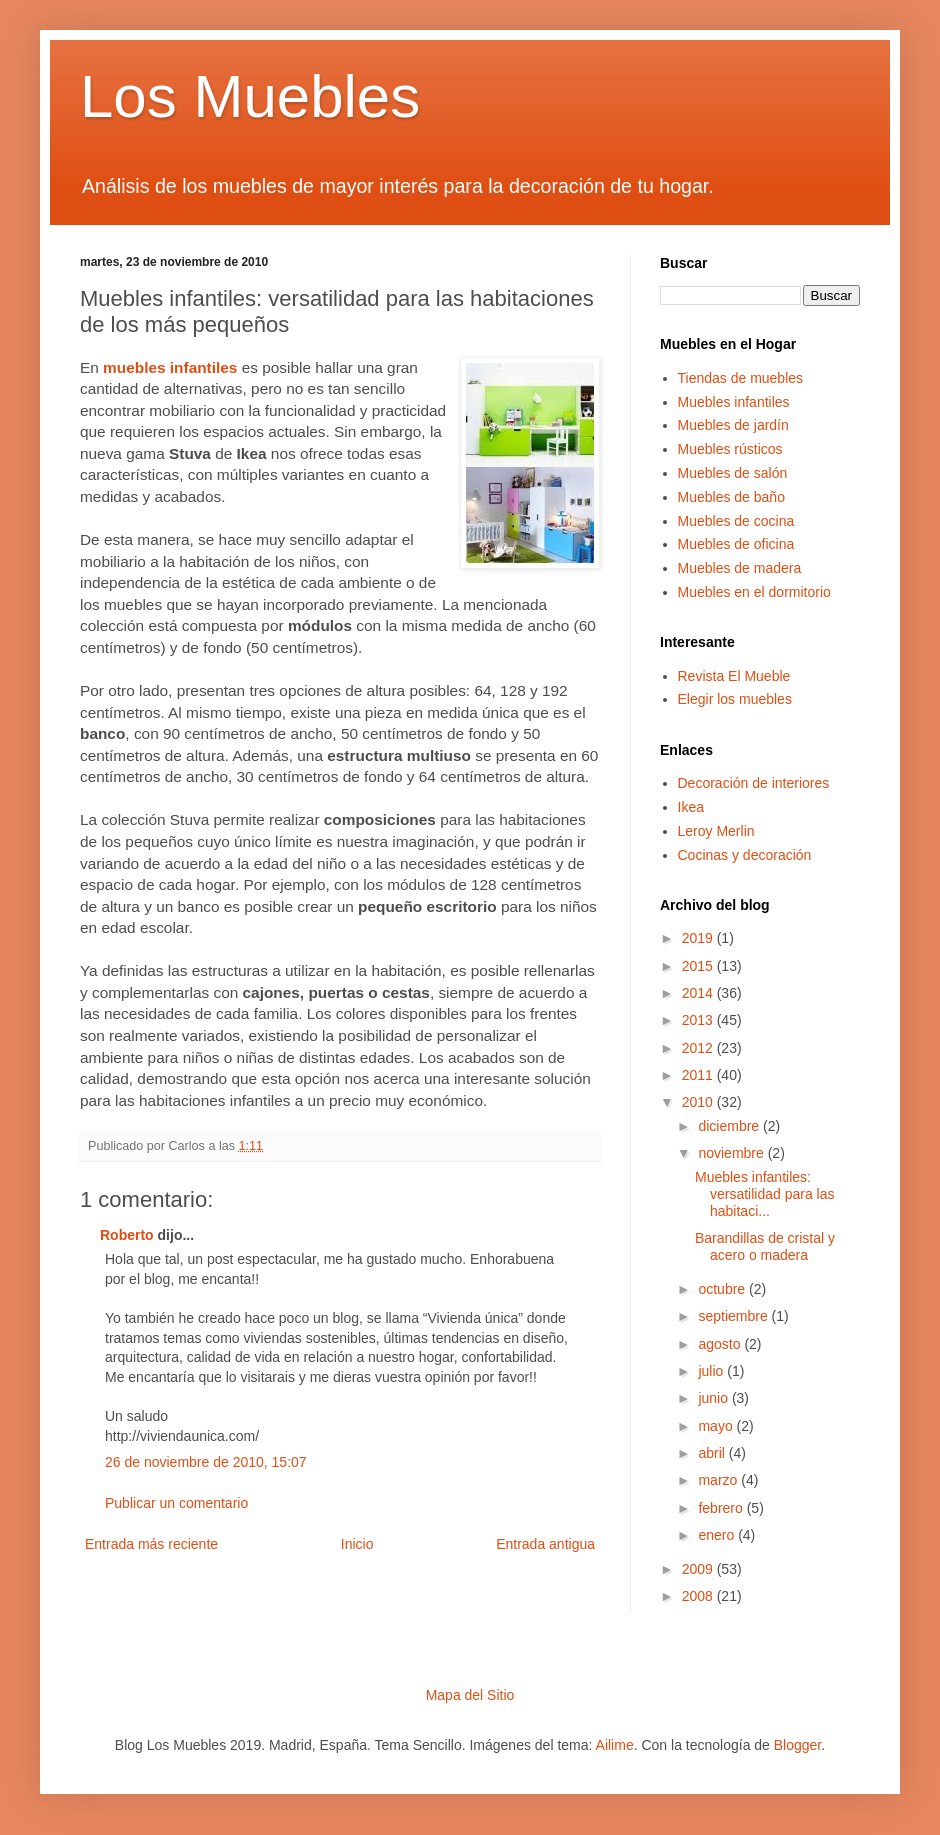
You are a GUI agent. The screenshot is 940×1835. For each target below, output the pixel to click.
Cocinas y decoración (745, 855)
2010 (699, 1102)
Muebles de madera (740, 568)
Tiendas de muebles (741, 378)
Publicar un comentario (176, 1503)
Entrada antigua (545, 1544)
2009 (699, 1569)
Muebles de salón (733, 473)
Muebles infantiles (734, 402)
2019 (699, 938)
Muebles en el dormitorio (754, 592)
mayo (717, 1426)
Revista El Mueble (734, 676)
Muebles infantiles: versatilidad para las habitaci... (765, 1194)
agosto (721, 1344)
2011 (699, 1075)
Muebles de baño (731, 497)
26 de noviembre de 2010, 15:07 (206, 1462)
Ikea (691, 807)
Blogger (797, 1745)
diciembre (730, 1126)
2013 (699, 1020)
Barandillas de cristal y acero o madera (765, 1246)
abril (713, 1453)
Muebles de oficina (736, 544)
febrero (722, 1508)
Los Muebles (250, 96)
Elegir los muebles (735, 699)
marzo (719, 1480)
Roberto (127, 1235)
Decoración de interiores (754, 783)
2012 (699, 1048)
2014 (699, 993)
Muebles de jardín (733, 425)
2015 (699, 966)
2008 (699, 1596)
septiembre (734, 1316)
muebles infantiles (170, 367)
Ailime (615, 1745)
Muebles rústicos (730, 449)
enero (718, 1535)
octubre (723, 1289)
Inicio (357, 1544)
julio (712, 1371)
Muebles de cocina (736, 521)
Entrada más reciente (151, 1544)
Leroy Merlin (716, 831)
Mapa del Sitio (470, 1695)
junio (714, 1398)
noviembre (732, 1153)
